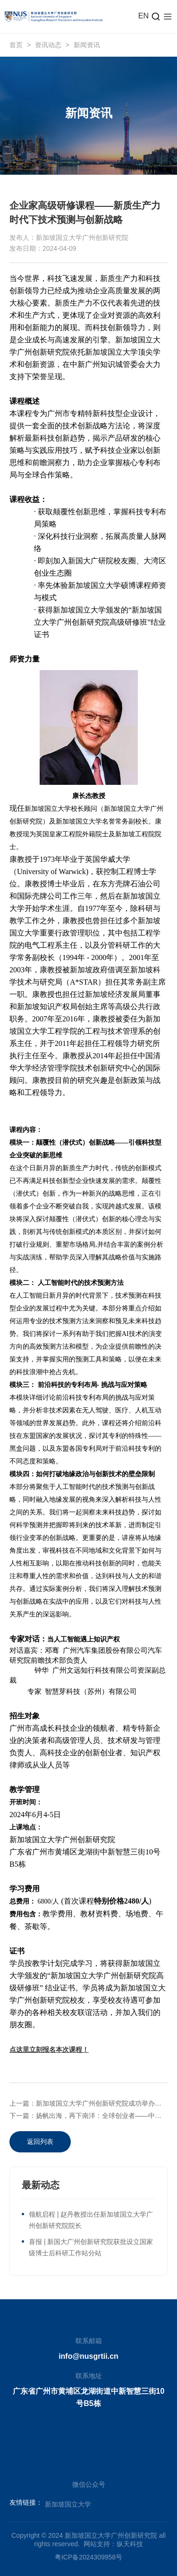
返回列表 (40, 2141)
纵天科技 (130, 2544)
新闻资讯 (87, 45)
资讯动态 (48, 45)
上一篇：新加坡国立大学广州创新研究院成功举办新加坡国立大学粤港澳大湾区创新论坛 (88, 2103)
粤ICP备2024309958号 (88, 2557)
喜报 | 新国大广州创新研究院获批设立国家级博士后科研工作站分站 (91, 2247)
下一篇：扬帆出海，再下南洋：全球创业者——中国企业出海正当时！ (88, 2115)
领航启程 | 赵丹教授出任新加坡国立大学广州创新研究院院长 (91, 2219)
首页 (16, 45)
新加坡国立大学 (68, 2504)
